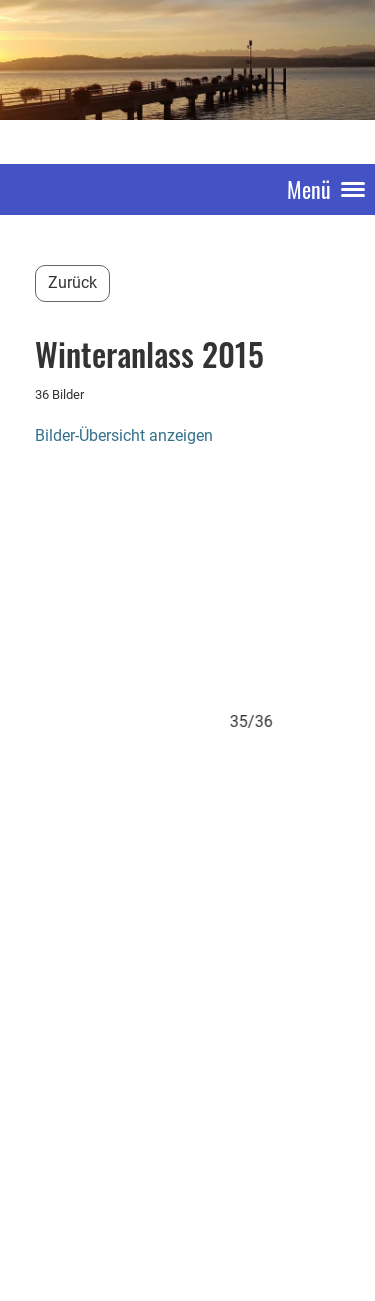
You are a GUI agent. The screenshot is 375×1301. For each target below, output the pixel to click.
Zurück (72, 282)
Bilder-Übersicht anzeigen (124, 435)
